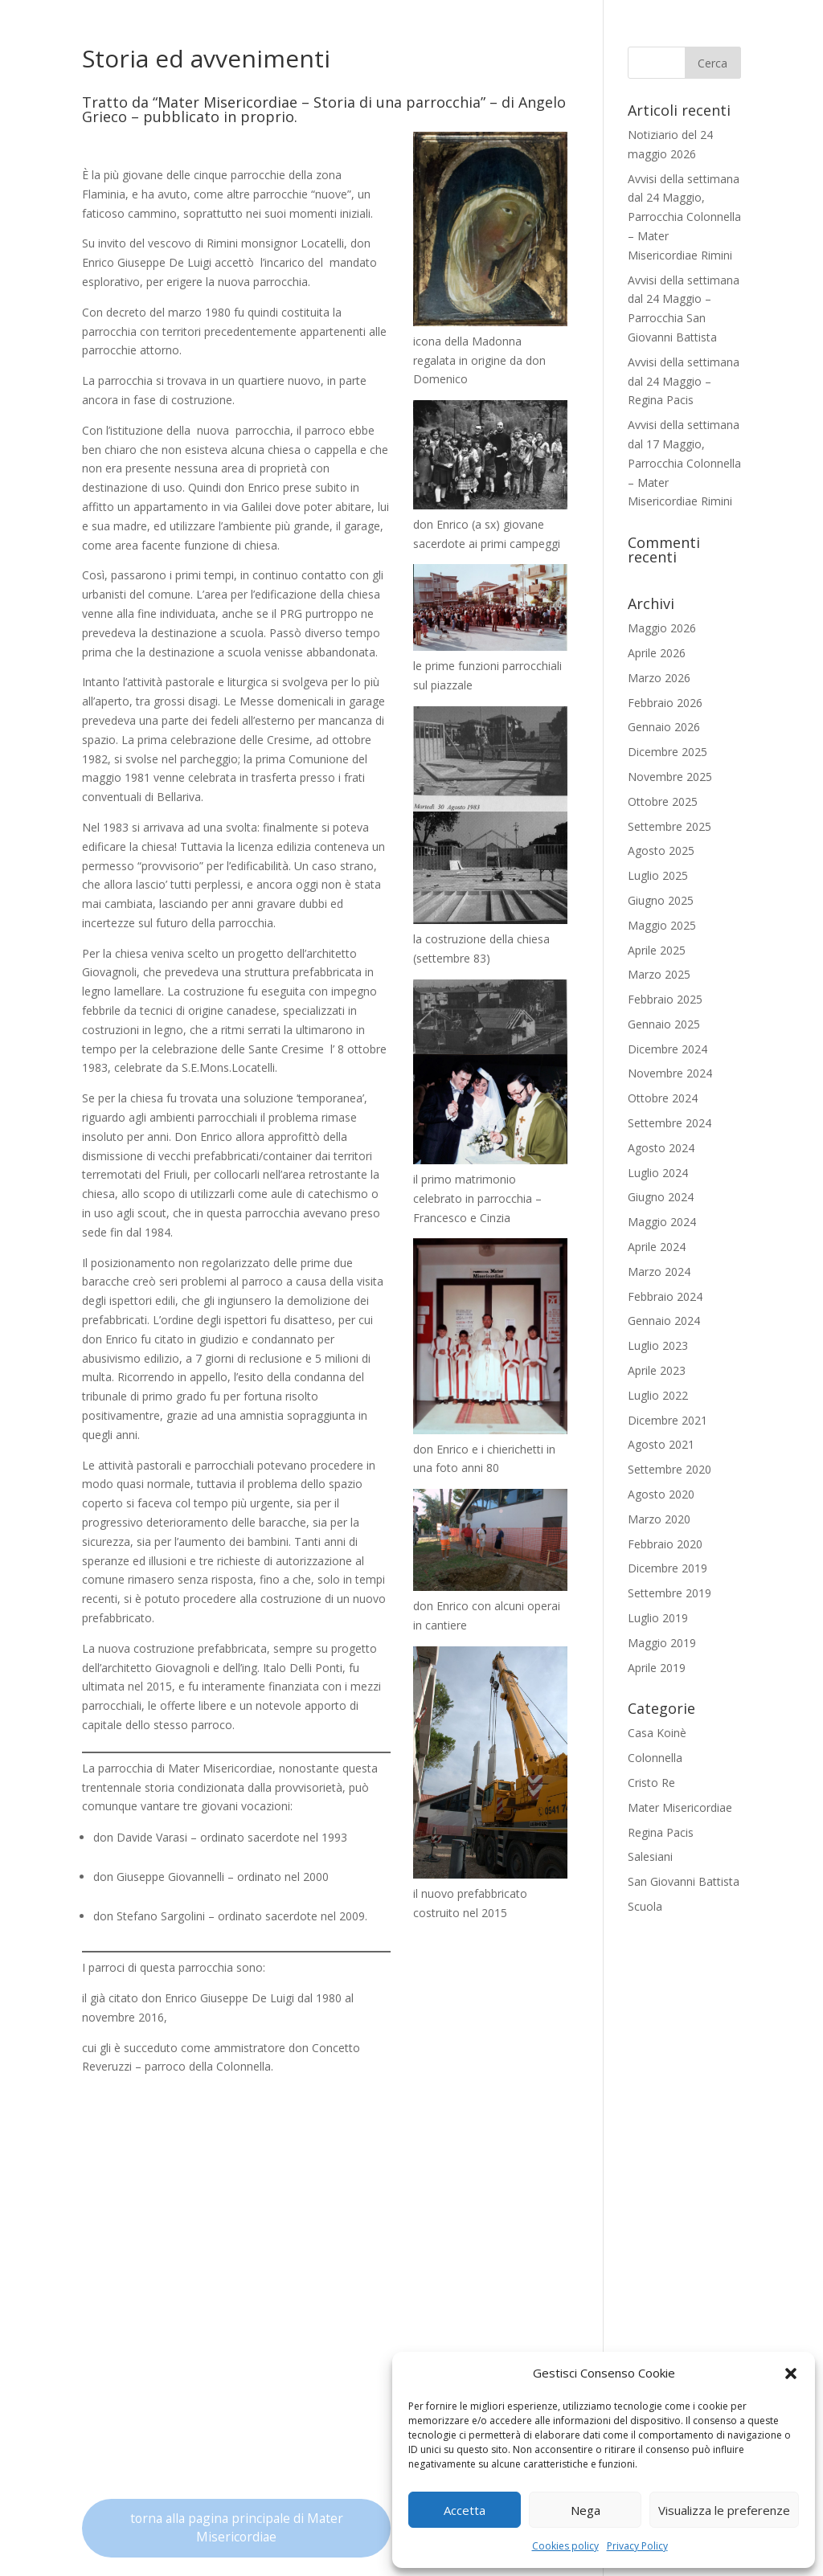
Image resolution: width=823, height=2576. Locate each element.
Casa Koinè (657, 1732)
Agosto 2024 (661, 1147)
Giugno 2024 (661, 1196)
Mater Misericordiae (680, 1807)
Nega (585, 2510)
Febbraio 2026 (665, 702)
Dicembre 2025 (667, 751)
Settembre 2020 (669, 1469)
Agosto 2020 (661, 1494)
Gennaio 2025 (664, 1024)
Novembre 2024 (670, 1073)
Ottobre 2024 (663, 1098)
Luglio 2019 (658, 1617)
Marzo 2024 (659, 1271)
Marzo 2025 (659, 974)
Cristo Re (651, 1782)
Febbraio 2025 (665, 999)
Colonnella (655, 1757)
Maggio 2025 (662, 925)
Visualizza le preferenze (724, 2510)
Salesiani (650, 1856)
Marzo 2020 (659, 1519)
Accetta (464, 2510)
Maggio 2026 (662, 628)
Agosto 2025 (661, 850)
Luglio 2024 (658, 1172)
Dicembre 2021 (667, 1420)
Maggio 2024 (662, 1221)
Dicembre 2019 (667, 1568)
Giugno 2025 (661, 900)
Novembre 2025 (670, 776)
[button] (791, 2373)
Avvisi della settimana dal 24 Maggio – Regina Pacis (683, 381)
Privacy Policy (637, 2546)
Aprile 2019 (657, 1667)
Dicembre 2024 (667, 1049)
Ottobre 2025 (663, 801)
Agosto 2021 (661, 1444)
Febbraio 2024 (665, 1296)
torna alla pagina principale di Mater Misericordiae (236, 2527)
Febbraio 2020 (665, 1544)
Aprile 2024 (657, 1246)
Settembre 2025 (669, 826)
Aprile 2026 (657, 652)
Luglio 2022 (658, 1395)
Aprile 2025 (657, 950)
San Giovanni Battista (683, 1881)
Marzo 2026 (659, 677)
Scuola (645, 1906)
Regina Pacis (661, 1832)
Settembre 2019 (669, 1593)
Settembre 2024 (669, 1123)
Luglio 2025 (658, 875)
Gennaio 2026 (664, 726)
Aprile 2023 (657, 1370)
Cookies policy (565, 2546)
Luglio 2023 (658, 1345)
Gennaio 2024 (664, 1320)
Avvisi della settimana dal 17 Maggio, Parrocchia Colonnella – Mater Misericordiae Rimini (684, 463)
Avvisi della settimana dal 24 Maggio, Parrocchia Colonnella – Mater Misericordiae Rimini (684, 217)
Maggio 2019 (662, 1642)
